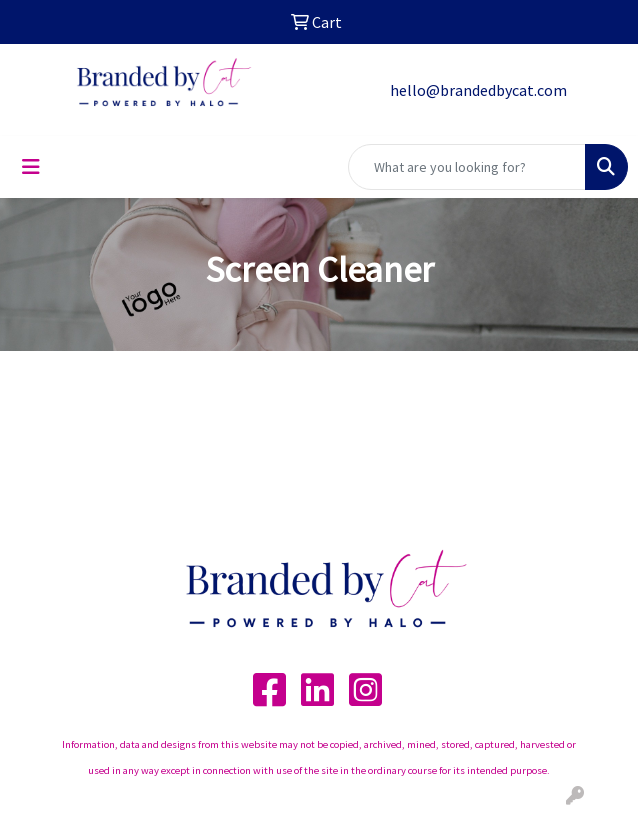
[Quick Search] (467, 167)
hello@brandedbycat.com (478, 90)
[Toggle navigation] (31, 167)
